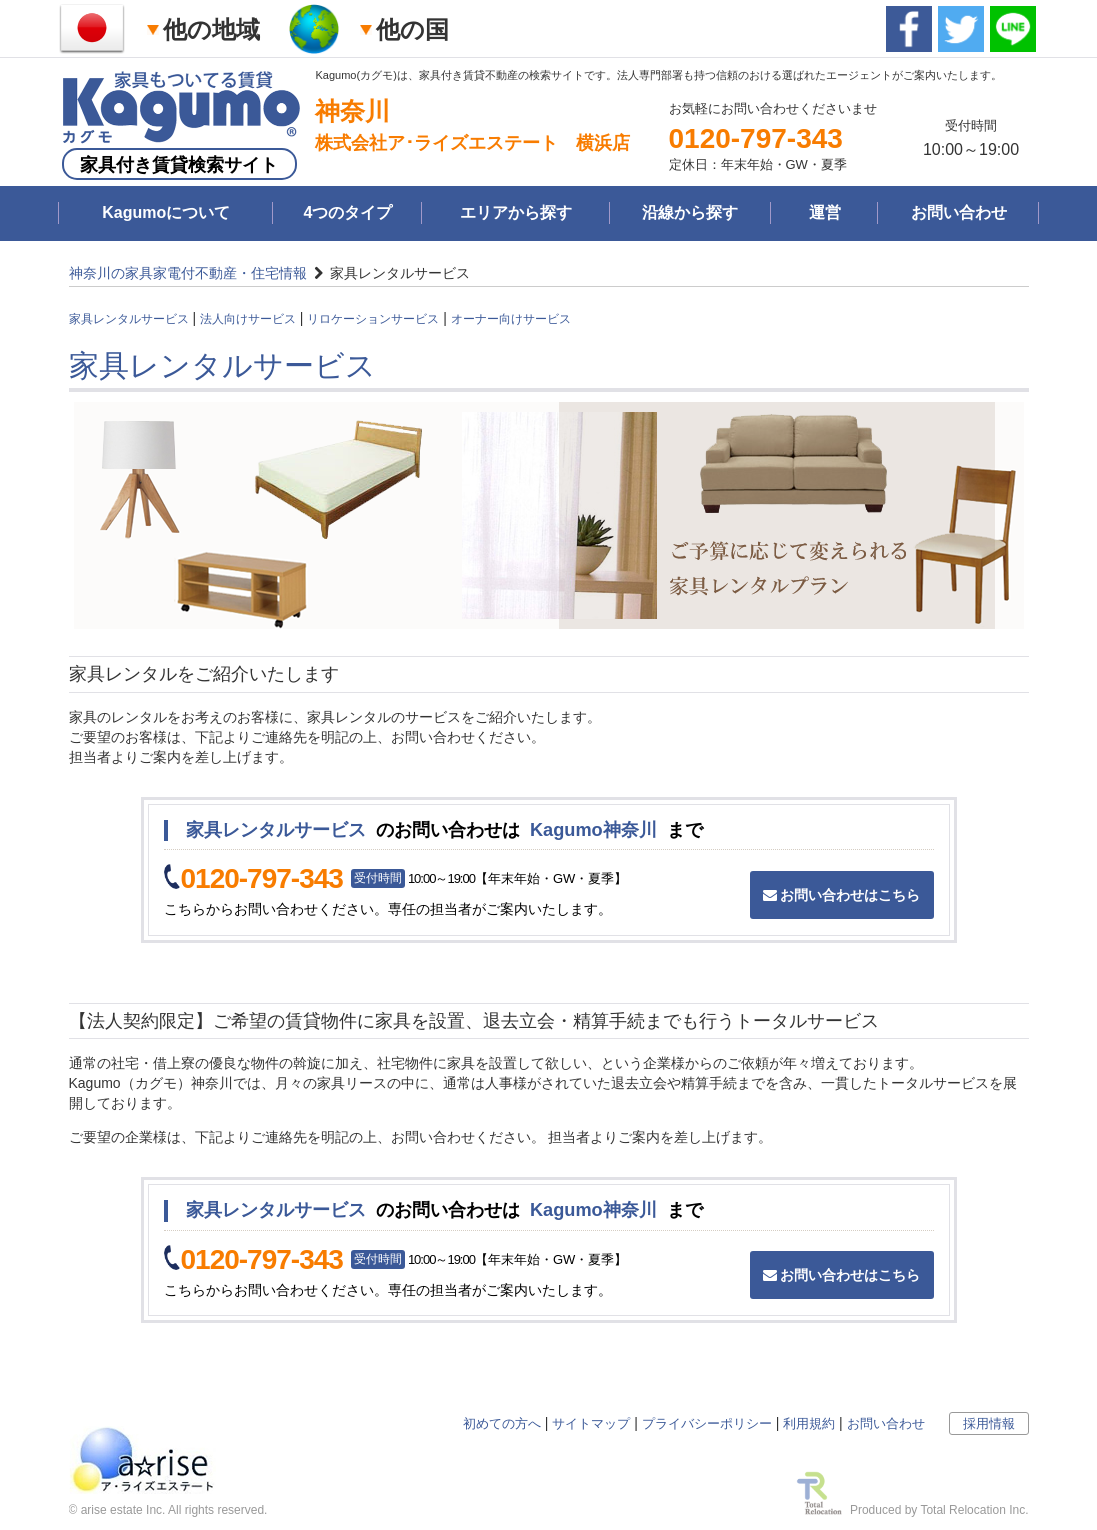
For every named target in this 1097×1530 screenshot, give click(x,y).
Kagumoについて (166, 212)
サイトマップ (591, 1423)
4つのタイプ (347, 212)
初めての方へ (502, 1423)
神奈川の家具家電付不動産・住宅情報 (188, 273)
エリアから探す (516, 212)
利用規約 (809, 1423)
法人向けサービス (248, 319)
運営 (825, 212)
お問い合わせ (959, 212)
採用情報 (989, 1423)
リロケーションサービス (373, 319)
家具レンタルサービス (129, 319)
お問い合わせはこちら (842, 895)
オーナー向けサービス (511, 319)
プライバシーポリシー (707, 1423)
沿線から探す (690, 212)
